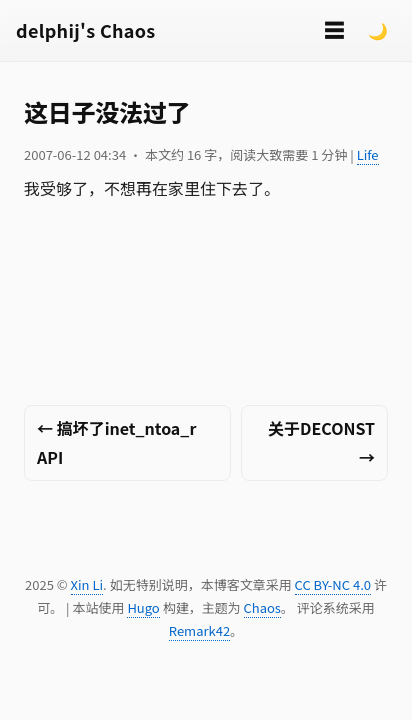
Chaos (262, 607)
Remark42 (199, 630)
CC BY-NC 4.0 (333, 584)
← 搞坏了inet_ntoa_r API (116, 442)
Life (368, 154)
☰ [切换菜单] (334, 29)
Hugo (143, 607)
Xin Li (87, 584)
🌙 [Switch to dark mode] (378, 30)
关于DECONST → (321, 442)
